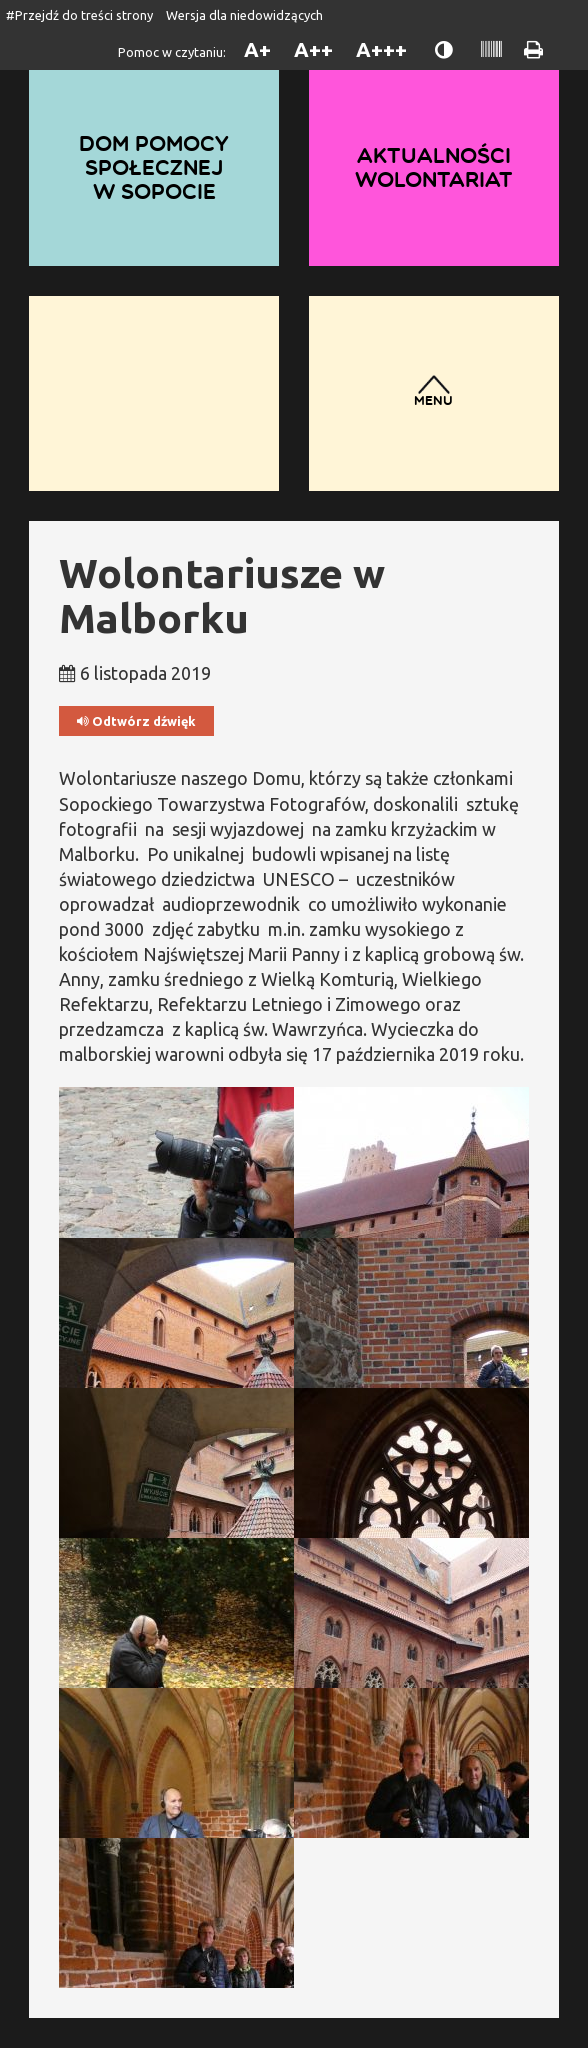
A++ (313, 49)
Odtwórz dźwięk (136, 721)
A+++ (381, 49)
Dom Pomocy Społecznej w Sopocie (154, 167)
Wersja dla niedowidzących (244, 15)
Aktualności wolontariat (434, 167)
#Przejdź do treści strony (79, 15)
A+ (257, 49)
